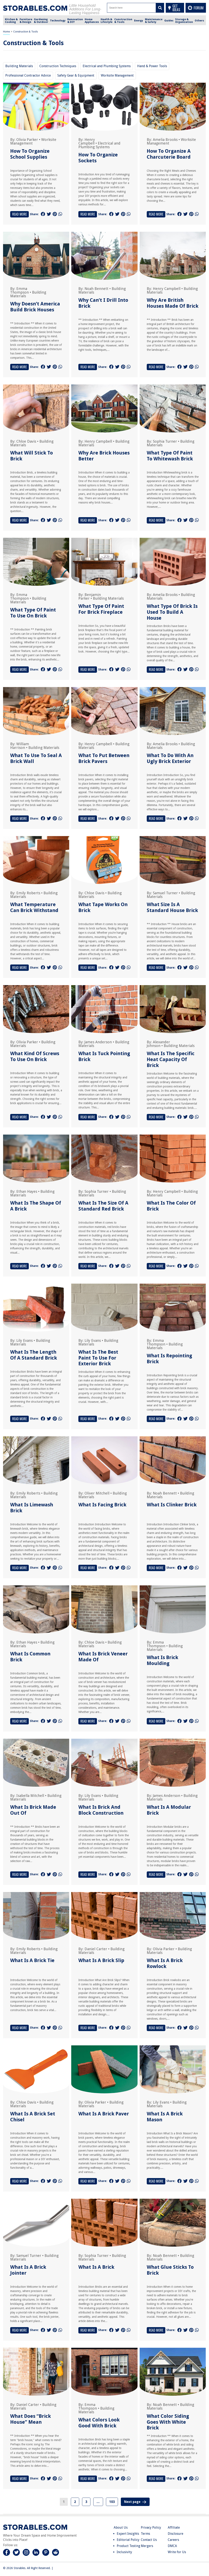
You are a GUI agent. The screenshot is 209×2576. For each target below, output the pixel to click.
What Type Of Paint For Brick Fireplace (101, 609)
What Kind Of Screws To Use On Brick (34, 1056)
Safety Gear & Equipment (75, 75)
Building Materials (19, 66)
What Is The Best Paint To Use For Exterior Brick (98, 1358)
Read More (19, 214)
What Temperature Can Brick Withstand (34, 907)
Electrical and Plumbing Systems (107, 66)
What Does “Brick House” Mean (30, 2419)
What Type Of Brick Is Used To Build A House (172, 612)
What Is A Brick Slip (101, 1960)
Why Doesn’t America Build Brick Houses (35, 307)
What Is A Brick (96, 2267)
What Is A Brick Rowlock (165, 1963)
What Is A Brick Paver (103, 2114)
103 (112, 2502)
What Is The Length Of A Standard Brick (33, 1355)
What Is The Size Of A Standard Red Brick (103, 1206)
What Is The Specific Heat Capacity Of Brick (171, 1059)
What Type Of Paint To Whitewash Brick (170, 456)
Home (6, 31)
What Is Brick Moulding (162, 1660)
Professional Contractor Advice (28, 75)
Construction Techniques (57, 66)
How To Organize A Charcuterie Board (169, 154)
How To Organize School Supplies (30, 154)
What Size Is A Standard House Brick (172, 907)
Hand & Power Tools (152, 66)
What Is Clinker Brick (172, 1505)
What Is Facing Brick (102, 1505)
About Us (121, 2527)
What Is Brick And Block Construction (100, 1810)
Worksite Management (117, 75)
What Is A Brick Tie (32, 1960)
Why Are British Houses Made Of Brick (172, 303)
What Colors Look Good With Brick (99, 2423)
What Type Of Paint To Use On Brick (33, 613)
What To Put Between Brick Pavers (103, 758)
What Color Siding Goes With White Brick (168, 2422)
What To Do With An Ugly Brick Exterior (170, 758)
